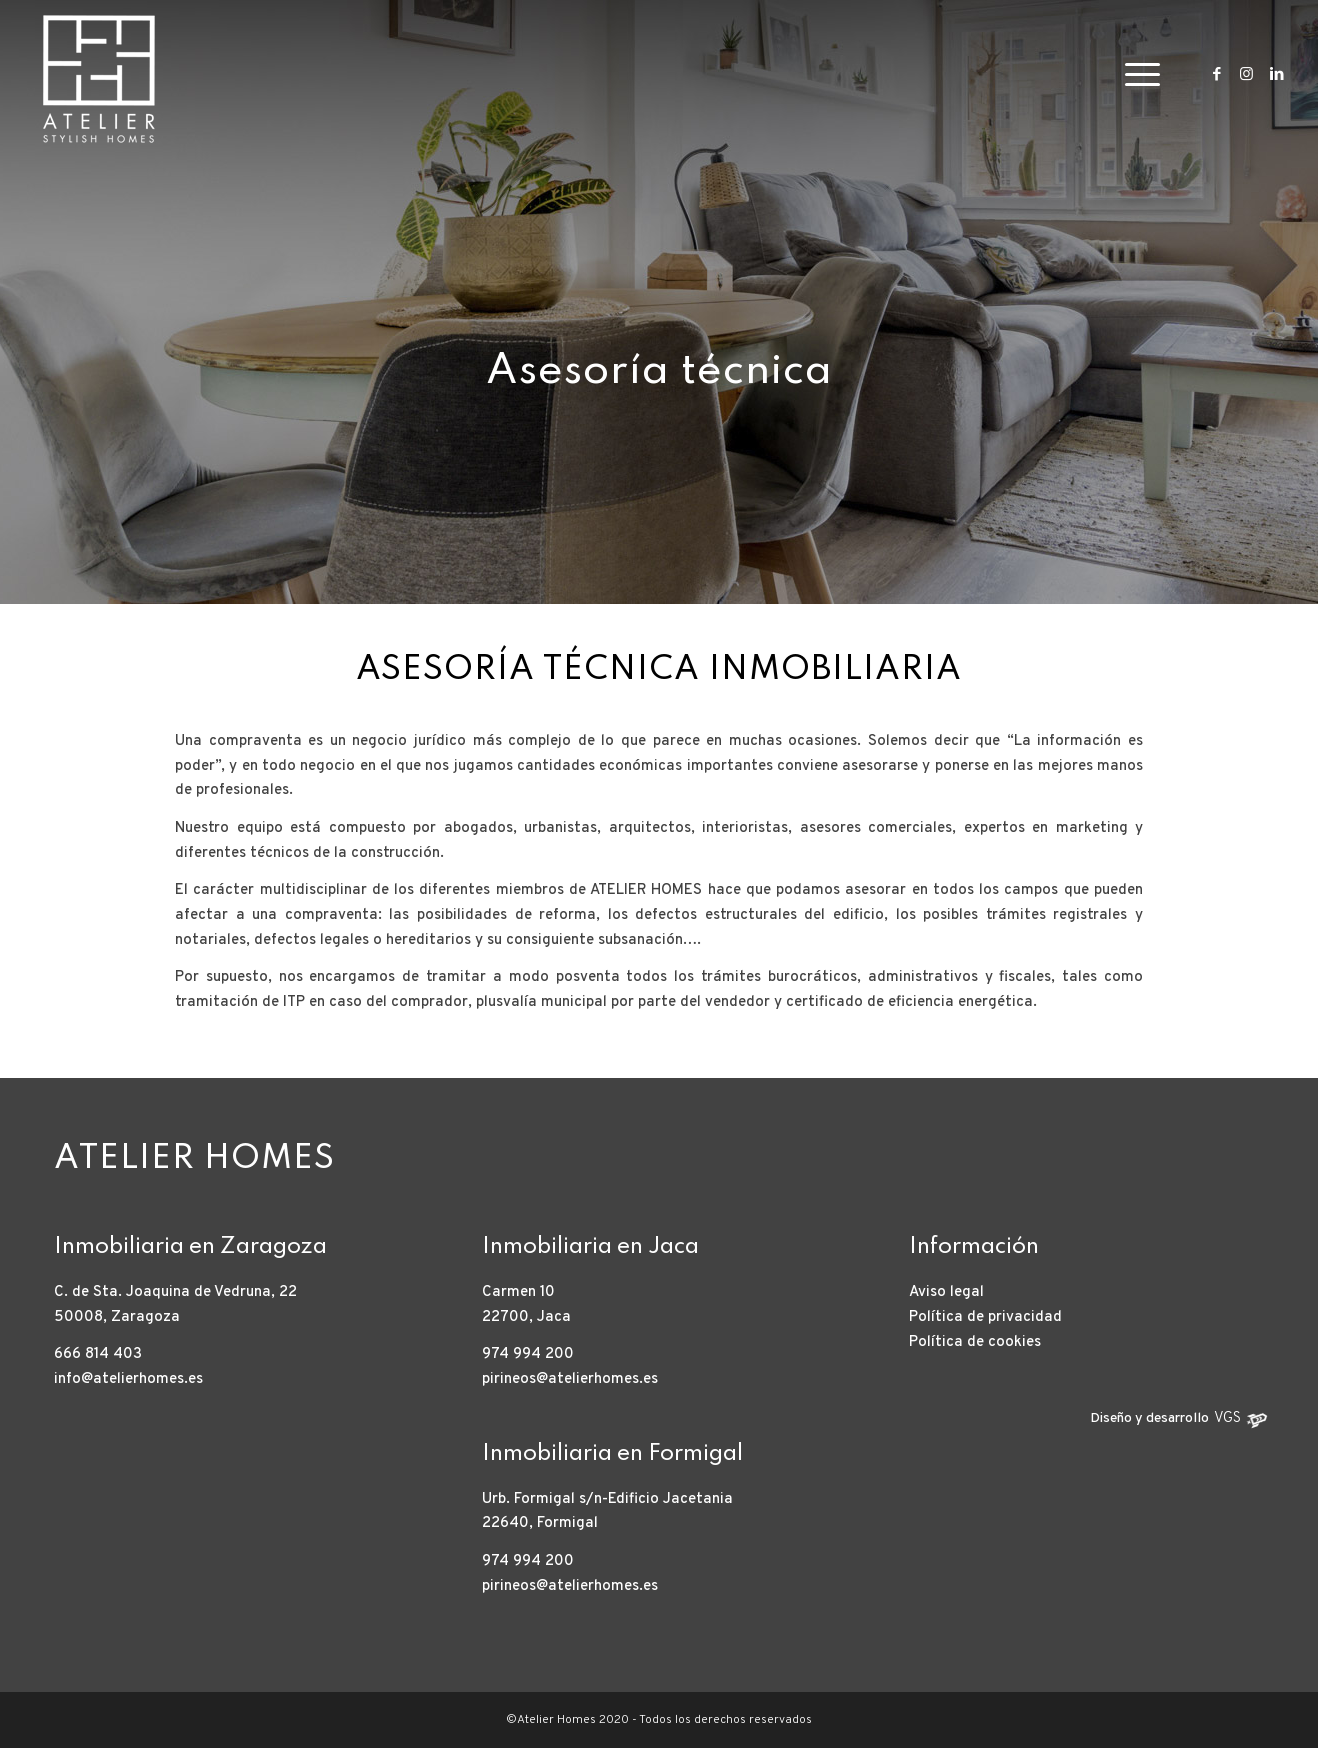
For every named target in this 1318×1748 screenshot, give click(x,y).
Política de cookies (975, 1342)
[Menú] (1136, 75)
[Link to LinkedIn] (1277, 74)
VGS (1227, 1418)
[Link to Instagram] (1247, 74)
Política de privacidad (985, 1317)
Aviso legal (946, 1292)
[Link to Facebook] (1217, 74)
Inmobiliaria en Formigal (612, 1454)
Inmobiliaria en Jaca (590, 1247)
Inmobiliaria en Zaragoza (190, 1247)
